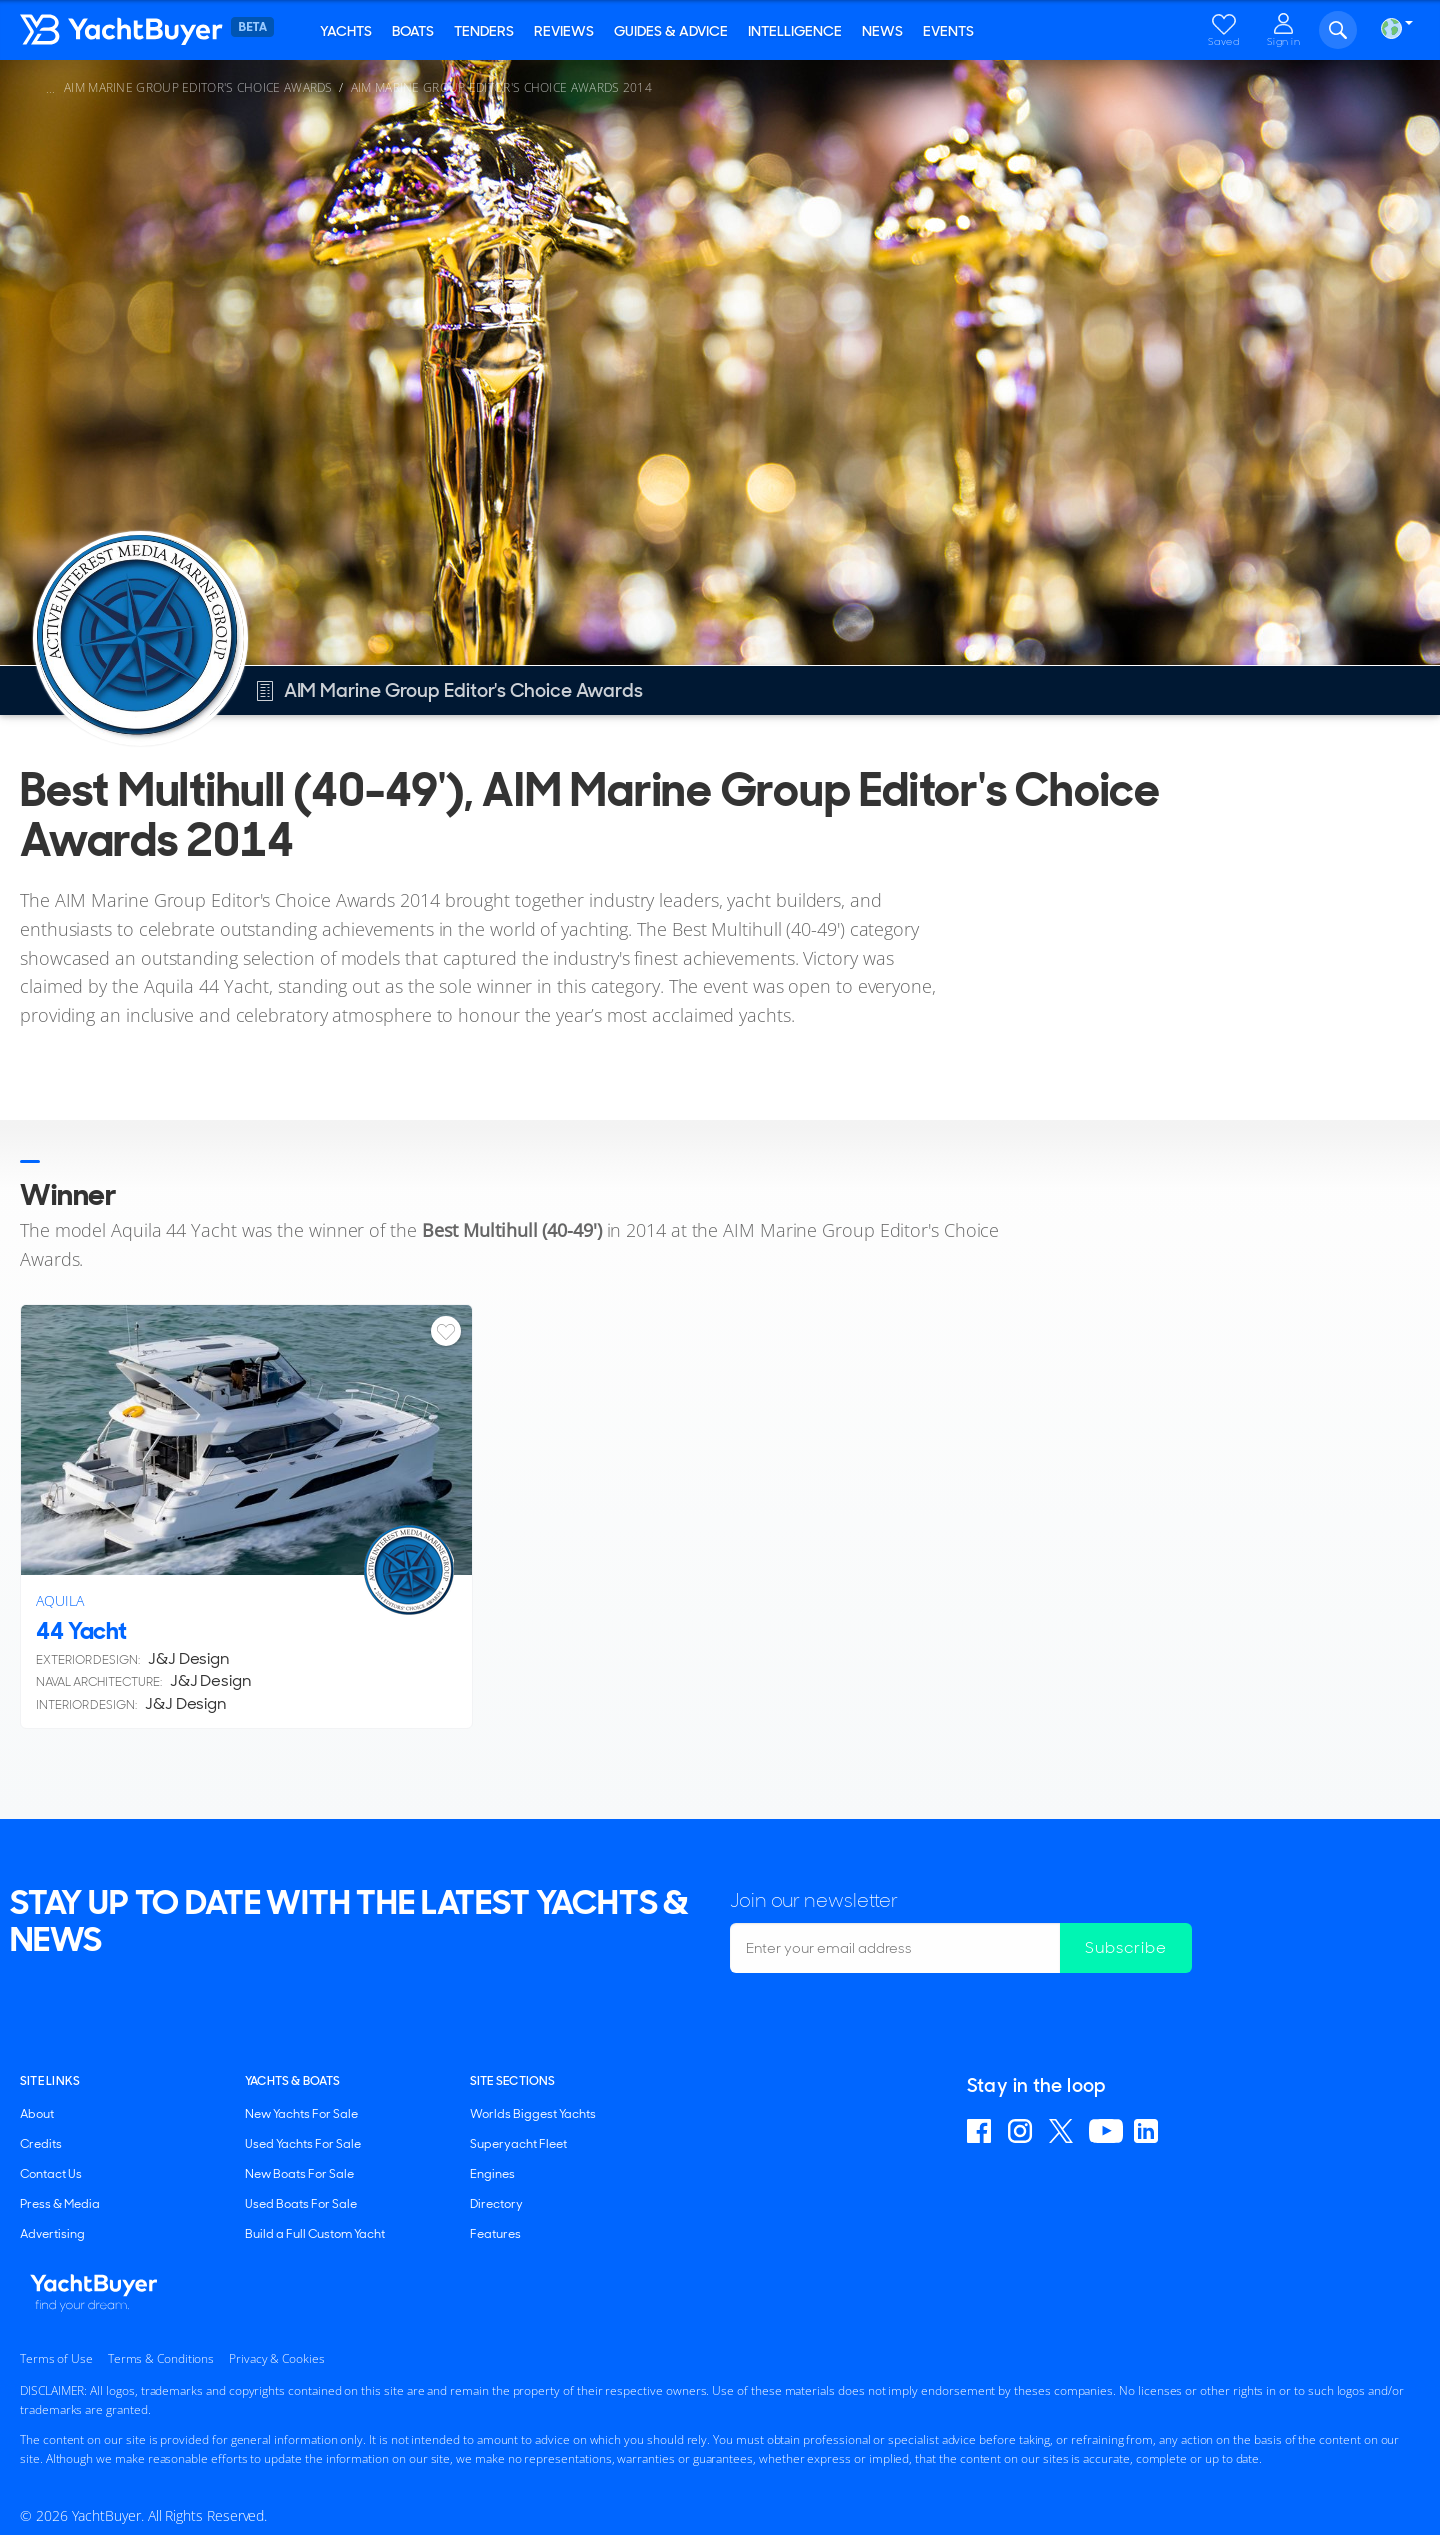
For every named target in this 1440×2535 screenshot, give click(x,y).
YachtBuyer (165, 30)
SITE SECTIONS (513, 2081)
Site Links (50, 2081)
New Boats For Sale (299, 2174)
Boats (413, 31)
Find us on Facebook (982, 2131)
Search (1338, 30)
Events (948, 31)
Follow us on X (1063, 2131)
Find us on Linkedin (1149, 2131)
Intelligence (795, 31)
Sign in (1284, 41)
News (882, 31)
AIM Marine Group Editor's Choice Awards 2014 (501, 87)
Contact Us (51, 2174)
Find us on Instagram (1023, 2131)
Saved (1224, 41)
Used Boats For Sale (301, 2204)
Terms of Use (56, 2358)
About (37, 2114)
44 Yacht (81, 1630)
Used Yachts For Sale (303, 2144)
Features (495, 2234)
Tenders (484, 31)
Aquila (60, 1600)
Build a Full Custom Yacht (315, 2234)
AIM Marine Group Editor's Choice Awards (198, 87)
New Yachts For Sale (301, 2114)
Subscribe (1126, 1947)
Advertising (52, 2234)
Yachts (346, 31)
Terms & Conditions (161, 2358)
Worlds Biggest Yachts (533, 2114)
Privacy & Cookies (276, 2358)
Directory (496, 2204)
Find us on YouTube (1106, 2131)
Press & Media (60, 2204)
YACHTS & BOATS (292, 2081)
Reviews (564, 31)
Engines (492, 2174)
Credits (41, 2144)
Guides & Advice (671, 31)
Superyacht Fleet (518, 2144)
